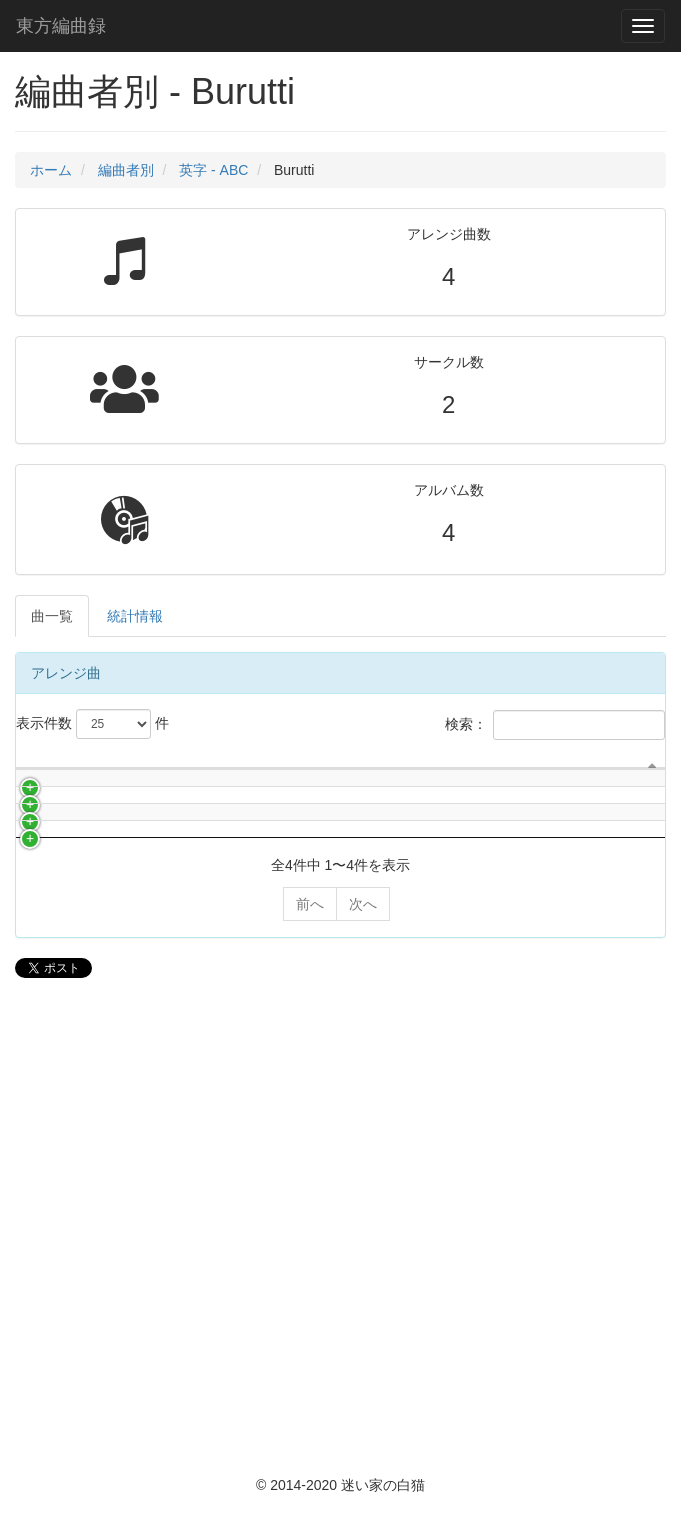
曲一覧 (52, 616)
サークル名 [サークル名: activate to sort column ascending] (76, 829)
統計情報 (135, 616)
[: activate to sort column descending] (35, 820)
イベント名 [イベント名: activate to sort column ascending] (627, 829)
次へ (363, 1364)
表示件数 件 (92, 724)
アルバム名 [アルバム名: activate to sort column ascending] (281, 869)
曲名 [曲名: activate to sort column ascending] (151, 869)
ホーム (51, 170)
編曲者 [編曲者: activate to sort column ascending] (451, 849)
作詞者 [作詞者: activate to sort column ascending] (506, 849)
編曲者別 (126, 170)
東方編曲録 (61, 26)
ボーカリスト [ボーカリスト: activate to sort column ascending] (396, 819)
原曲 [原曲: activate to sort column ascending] (567, 869)
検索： (555, 725)
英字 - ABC (213, 170)
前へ (310, 1364)
